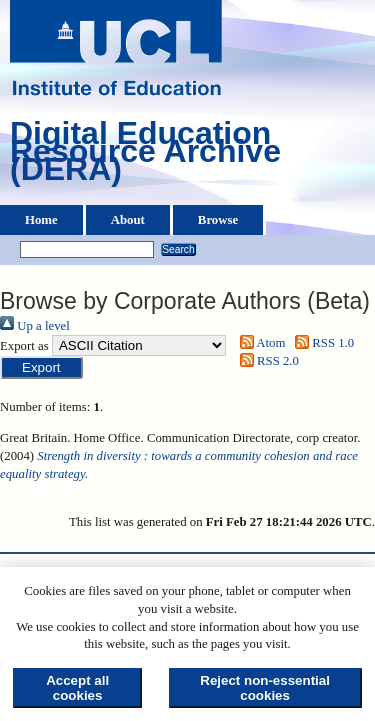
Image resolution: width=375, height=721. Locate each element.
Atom (259, 343)
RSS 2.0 (266, 361)
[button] (41, 367)
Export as (24, 346)
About (128, 220)
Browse (218, 220)
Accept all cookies (77, 688)
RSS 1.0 (322, 343)
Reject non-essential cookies (265, 688)
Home (41, 220)
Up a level (35, 326)
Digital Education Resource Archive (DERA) (145, 156)
